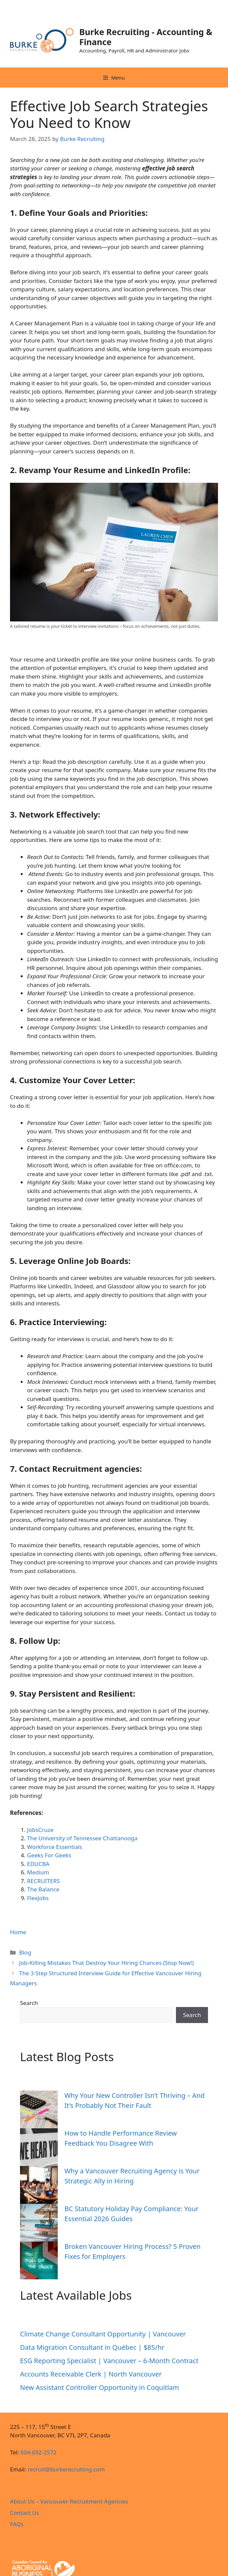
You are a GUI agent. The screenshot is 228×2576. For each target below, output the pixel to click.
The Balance (43, 1889)
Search (29, 2003)
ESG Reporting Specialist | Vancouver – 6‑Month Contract (109, 2360)
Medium (38, 1872)
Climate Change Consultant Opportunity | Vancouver (103, 2333)
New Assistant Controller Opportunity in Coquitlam (99, 2387)
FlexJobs (38, 1898)
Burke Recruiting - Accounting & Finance (145, 36)
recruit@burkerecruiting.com (66, 2469)
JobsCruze (40, 1830)
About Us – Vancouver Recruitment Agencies (69, 2501)
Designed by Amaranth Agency (12, 2544)
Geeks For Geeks (49, 1855)
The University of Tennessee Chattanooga (82, 1838)
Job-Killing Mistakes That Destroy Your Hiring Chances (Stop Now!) (106, 1963)
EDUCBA (38, 1864)
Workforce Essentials (54, 1847)
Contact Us (24, 2513)
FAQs (16, 2524)
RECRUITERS (43, 1881)
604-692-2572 (38, 2452)
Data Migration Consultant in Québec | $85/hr (93, 2347)
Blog (25, 1952)
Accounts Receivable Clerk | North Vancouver (91, 2374)
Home (18, 1932)
